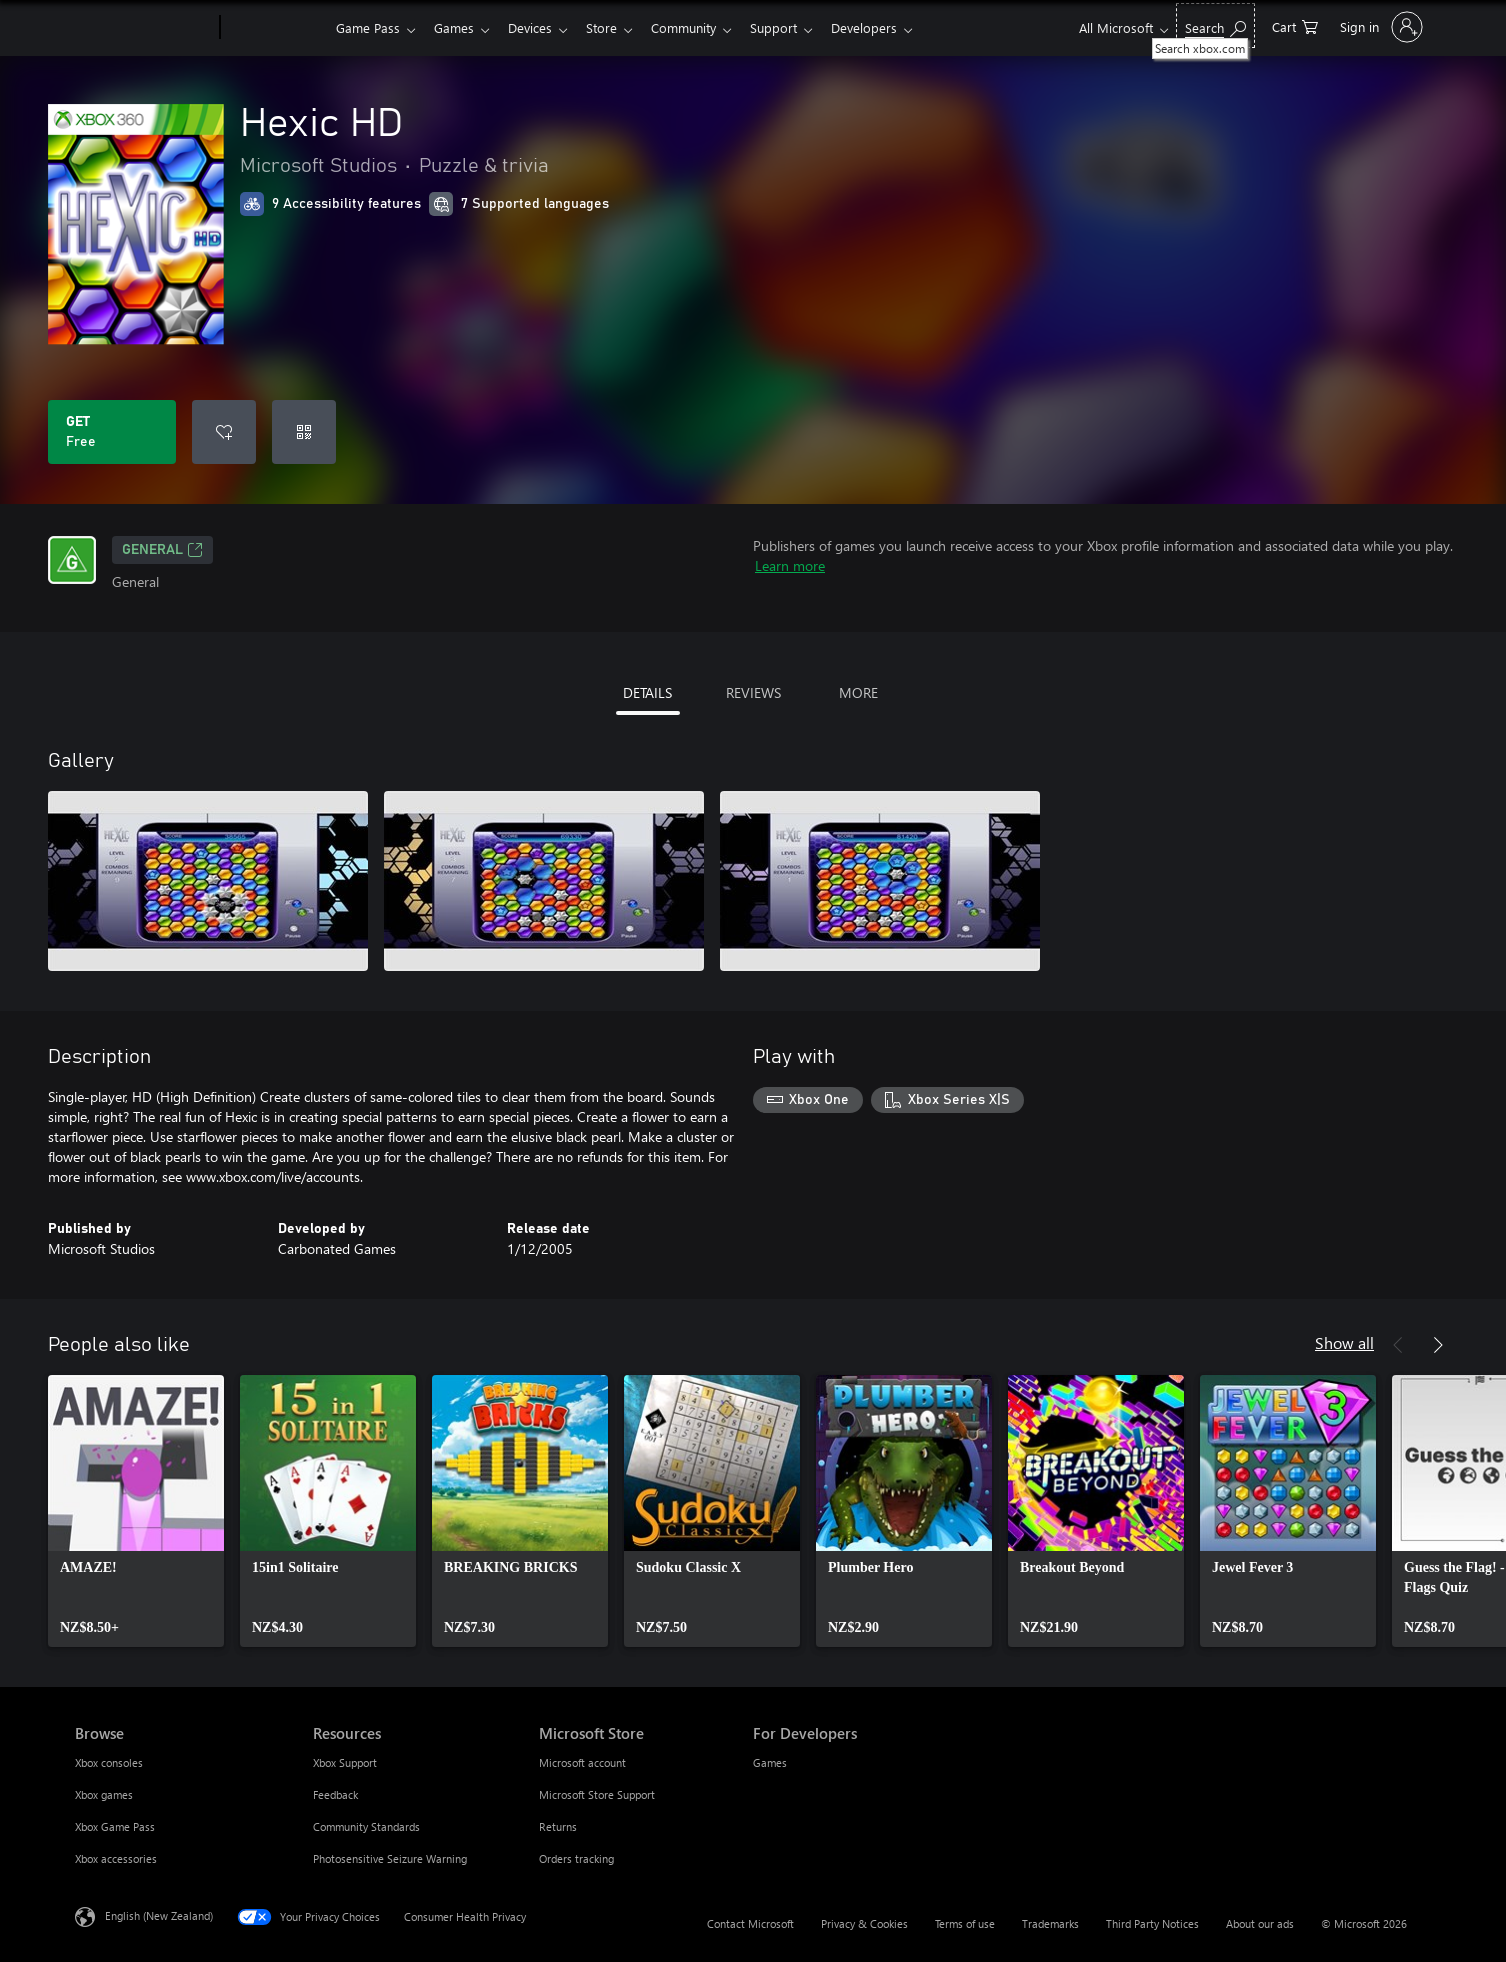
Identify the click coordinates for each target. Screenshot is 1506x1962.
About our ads (1260, 1923)
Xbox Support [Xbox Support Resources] (345, 1762)
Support (793, 27)
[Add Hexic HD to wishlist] (224, 432)
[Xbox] (275, 28)
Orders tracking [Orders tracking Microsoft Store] (576, 1858)
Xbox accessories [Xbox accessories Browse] (116, 1858)
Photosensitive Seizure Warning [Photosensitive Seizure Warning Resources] (390, 1858)
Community (699, 27)
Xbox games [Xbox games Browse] (104, 1794)
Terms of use (965, 1923)
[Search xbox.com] (1215, 25)
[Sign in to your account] (1379, 27)
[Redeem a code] (304, 432)
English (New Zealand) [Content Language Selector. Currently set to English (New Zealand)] (159, 1915)
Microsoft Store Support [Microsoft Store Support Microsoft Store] (597, 1794)
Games (458, 27)
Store (613, 27)
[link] (136, 1511)
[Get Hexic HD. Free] (112, 432)
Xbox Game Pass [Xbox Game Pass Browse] (115, 1826)
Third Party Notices (1152, 1923)
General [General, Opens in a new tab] (162, 550)
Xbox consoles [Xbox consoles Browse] (109, 1762)
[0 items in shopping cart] (1295, 25)
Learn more (790, 565)
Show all (1344, 1342)
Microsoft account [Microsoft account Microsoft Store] (582, 1762)
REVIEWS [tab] (753, 692)
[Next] (1438, 1345)
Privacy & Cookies (864, 1923)
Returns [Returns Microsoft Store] (558, 1826)
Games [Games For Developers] (770, 1762)
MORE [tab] (858, 692)
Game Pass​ (368, 27)
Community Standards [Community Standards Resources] (366, 1826)
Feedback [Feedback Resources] (335, 1794)
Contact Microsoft (750, 1923)
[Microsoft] (143, 28)
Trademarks (1050, 1923)
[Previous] (1398, 1345)
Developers (888, 27)
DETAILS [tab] (647, 692)
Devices (538, 27)
